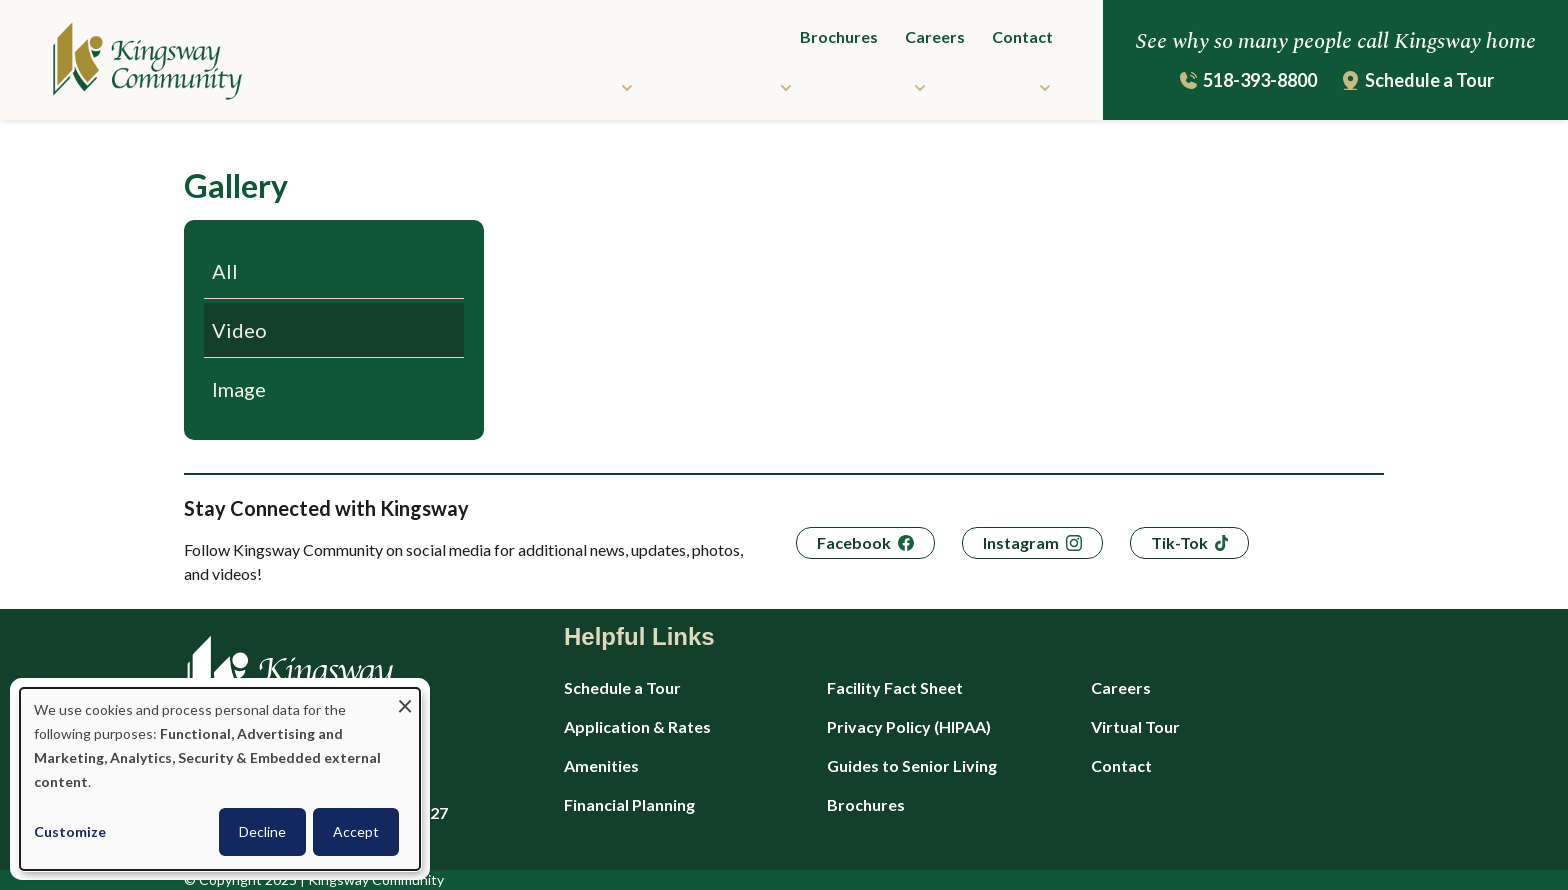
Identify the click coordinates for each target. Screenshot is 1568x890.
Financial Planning (629, 804)
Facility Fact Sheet (895, 687)
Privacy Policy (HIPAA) (909, 726)
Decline (262, 831)
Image (239, 389)
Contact (1022, 36)
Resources (864, 86)
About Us (993, 86)
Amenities (601, 765)
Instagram (1021, 542)
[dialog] (220, 779)
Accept (356, 831)
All (225, 271)
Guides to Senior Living (912, 765)
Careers (935, 36)
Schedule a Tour (1429, 80)
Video (239, 330)
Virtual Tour (1135, 726)
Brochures (839, 36)
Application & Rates (637, 726)
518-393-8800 (1260, 80)
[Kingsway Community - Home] (122, 64)
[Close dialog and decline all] (405, 700)
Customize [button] (70, 831)
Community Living (542, 86)
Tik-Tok (1179, 542)
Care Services (717, 86)
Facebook (854, 542)
